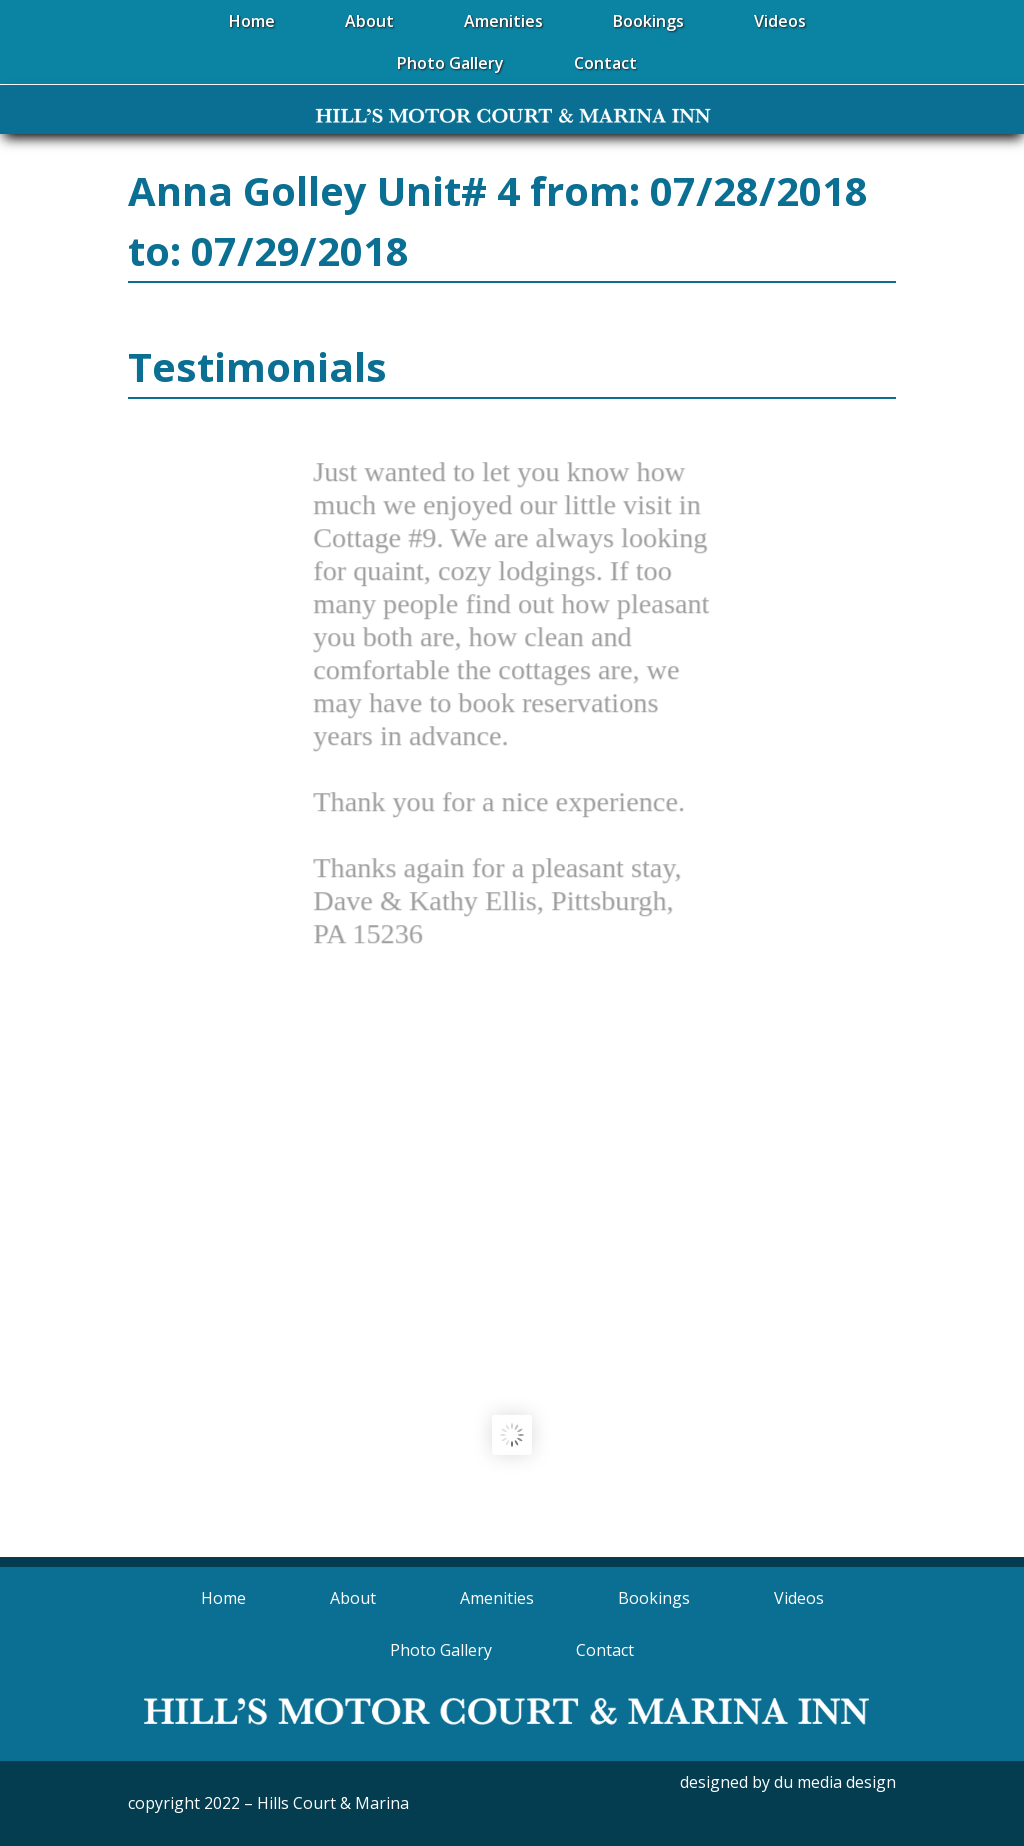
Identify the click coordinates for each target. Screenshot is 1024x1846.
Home (223, 1598)
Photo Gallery (441, 1650)
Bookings (654, 1598)
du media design (835, 1782)
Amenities (497, 1598)
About (353, 1598)
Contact (605, 1650)
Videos (799, 1598)
